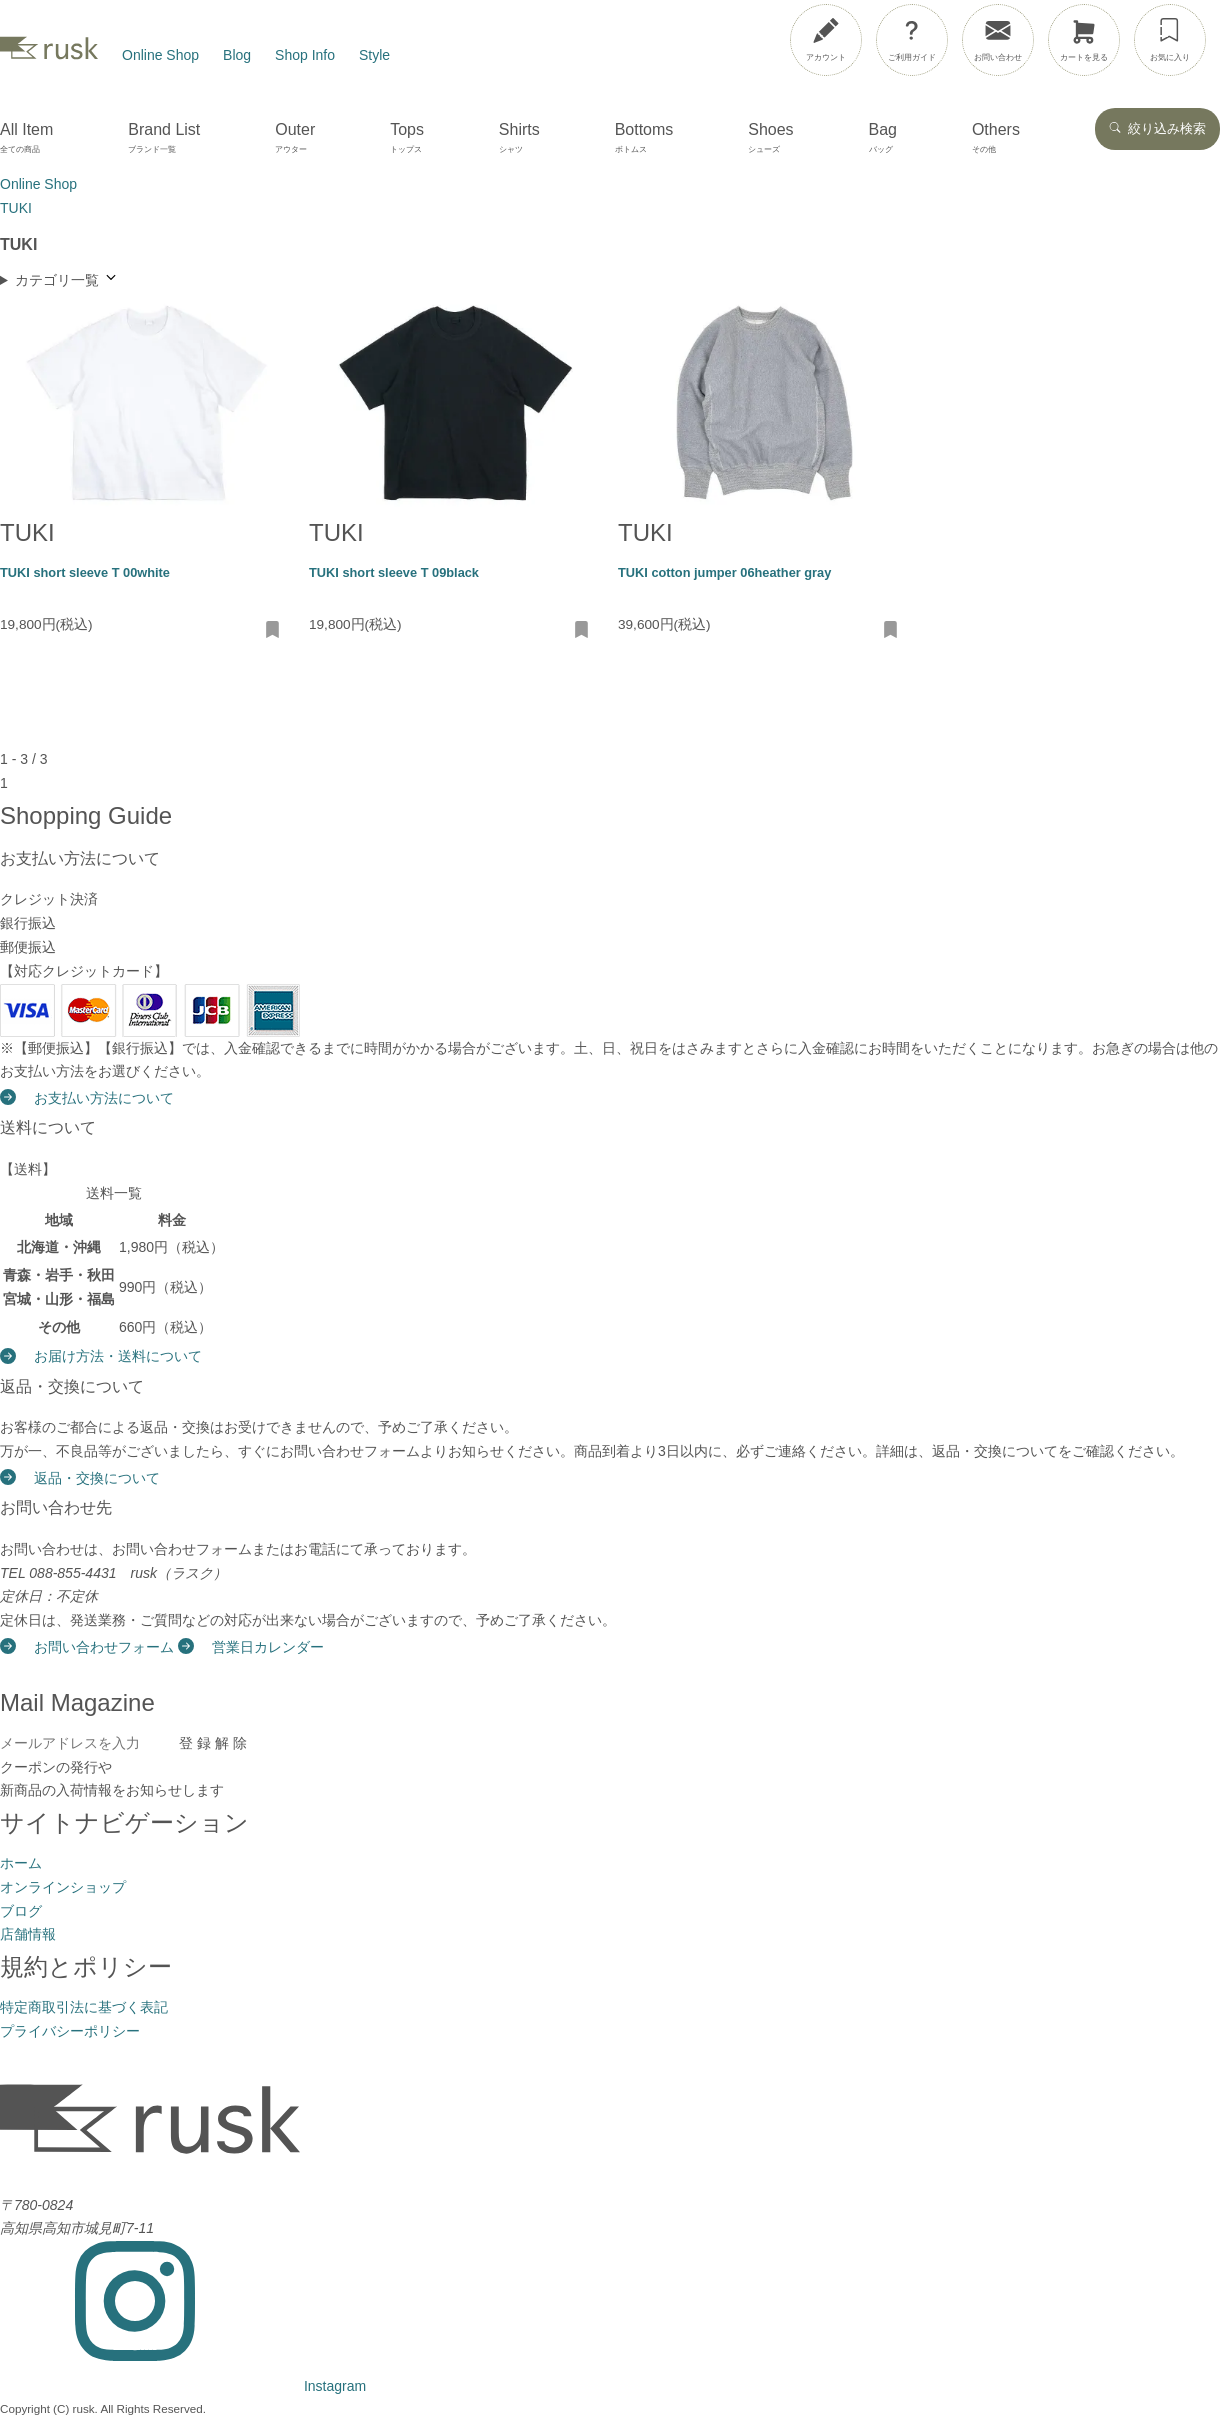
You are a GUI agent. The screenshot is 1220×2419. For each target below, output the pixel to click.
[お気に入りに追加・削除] (273, 631)
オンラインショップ (63, 1887)
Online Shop (160, 55)
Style (374, 55)
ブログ (21, 1911)
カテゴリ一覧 (67, 278)
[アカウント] (826, 40)
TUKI (27, 532)
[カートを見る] (1084, 40)
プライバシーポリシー (70, 2031)
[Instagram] (183, 2386)
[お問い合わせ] (998, 40)
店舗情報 (28, 1934)
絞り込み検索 (1157, 128)
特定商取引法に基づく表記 (84, 2007)
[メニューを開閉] (1153, 36)
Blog (237, 55)
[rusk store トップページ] (49, 55)
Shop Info (305, 55)
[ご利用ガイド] (912, 40)
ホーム (21, 1863)
